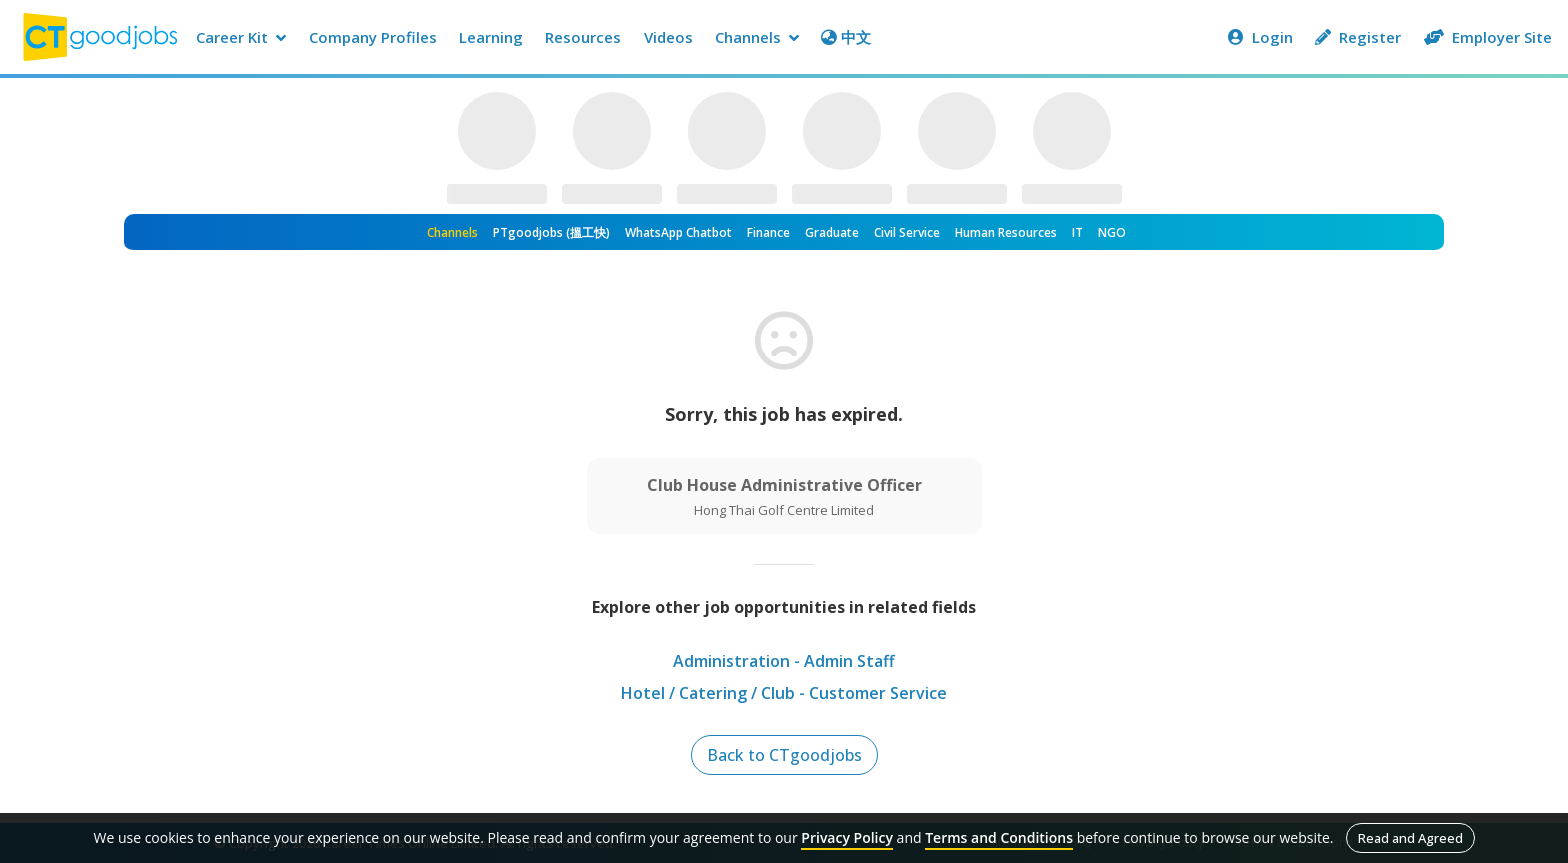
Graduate (832, 232)
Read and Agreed (1410, 838)
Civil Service (907, 232)
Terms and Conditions (999, 837)
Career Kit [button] (241, 37)
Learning (491, 37)
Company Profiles (373, 37)
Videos (668, 37)
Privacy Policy (847, 837)
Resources (583, 37)
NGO (1112, 232)
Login (1260, 37)
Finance (768, 232)
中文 (846, 37)
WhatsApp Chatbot (678, 232)
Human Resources (1006, 232)
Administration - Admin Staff (784, 661)
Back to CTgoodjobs (784, 755)
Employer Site (1488, 37)
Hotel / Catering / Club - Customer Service (784, 693)
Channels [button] (757, 37)
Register (1358, 37)
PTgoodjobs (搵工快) (551, 232)
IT (1077, 232)
